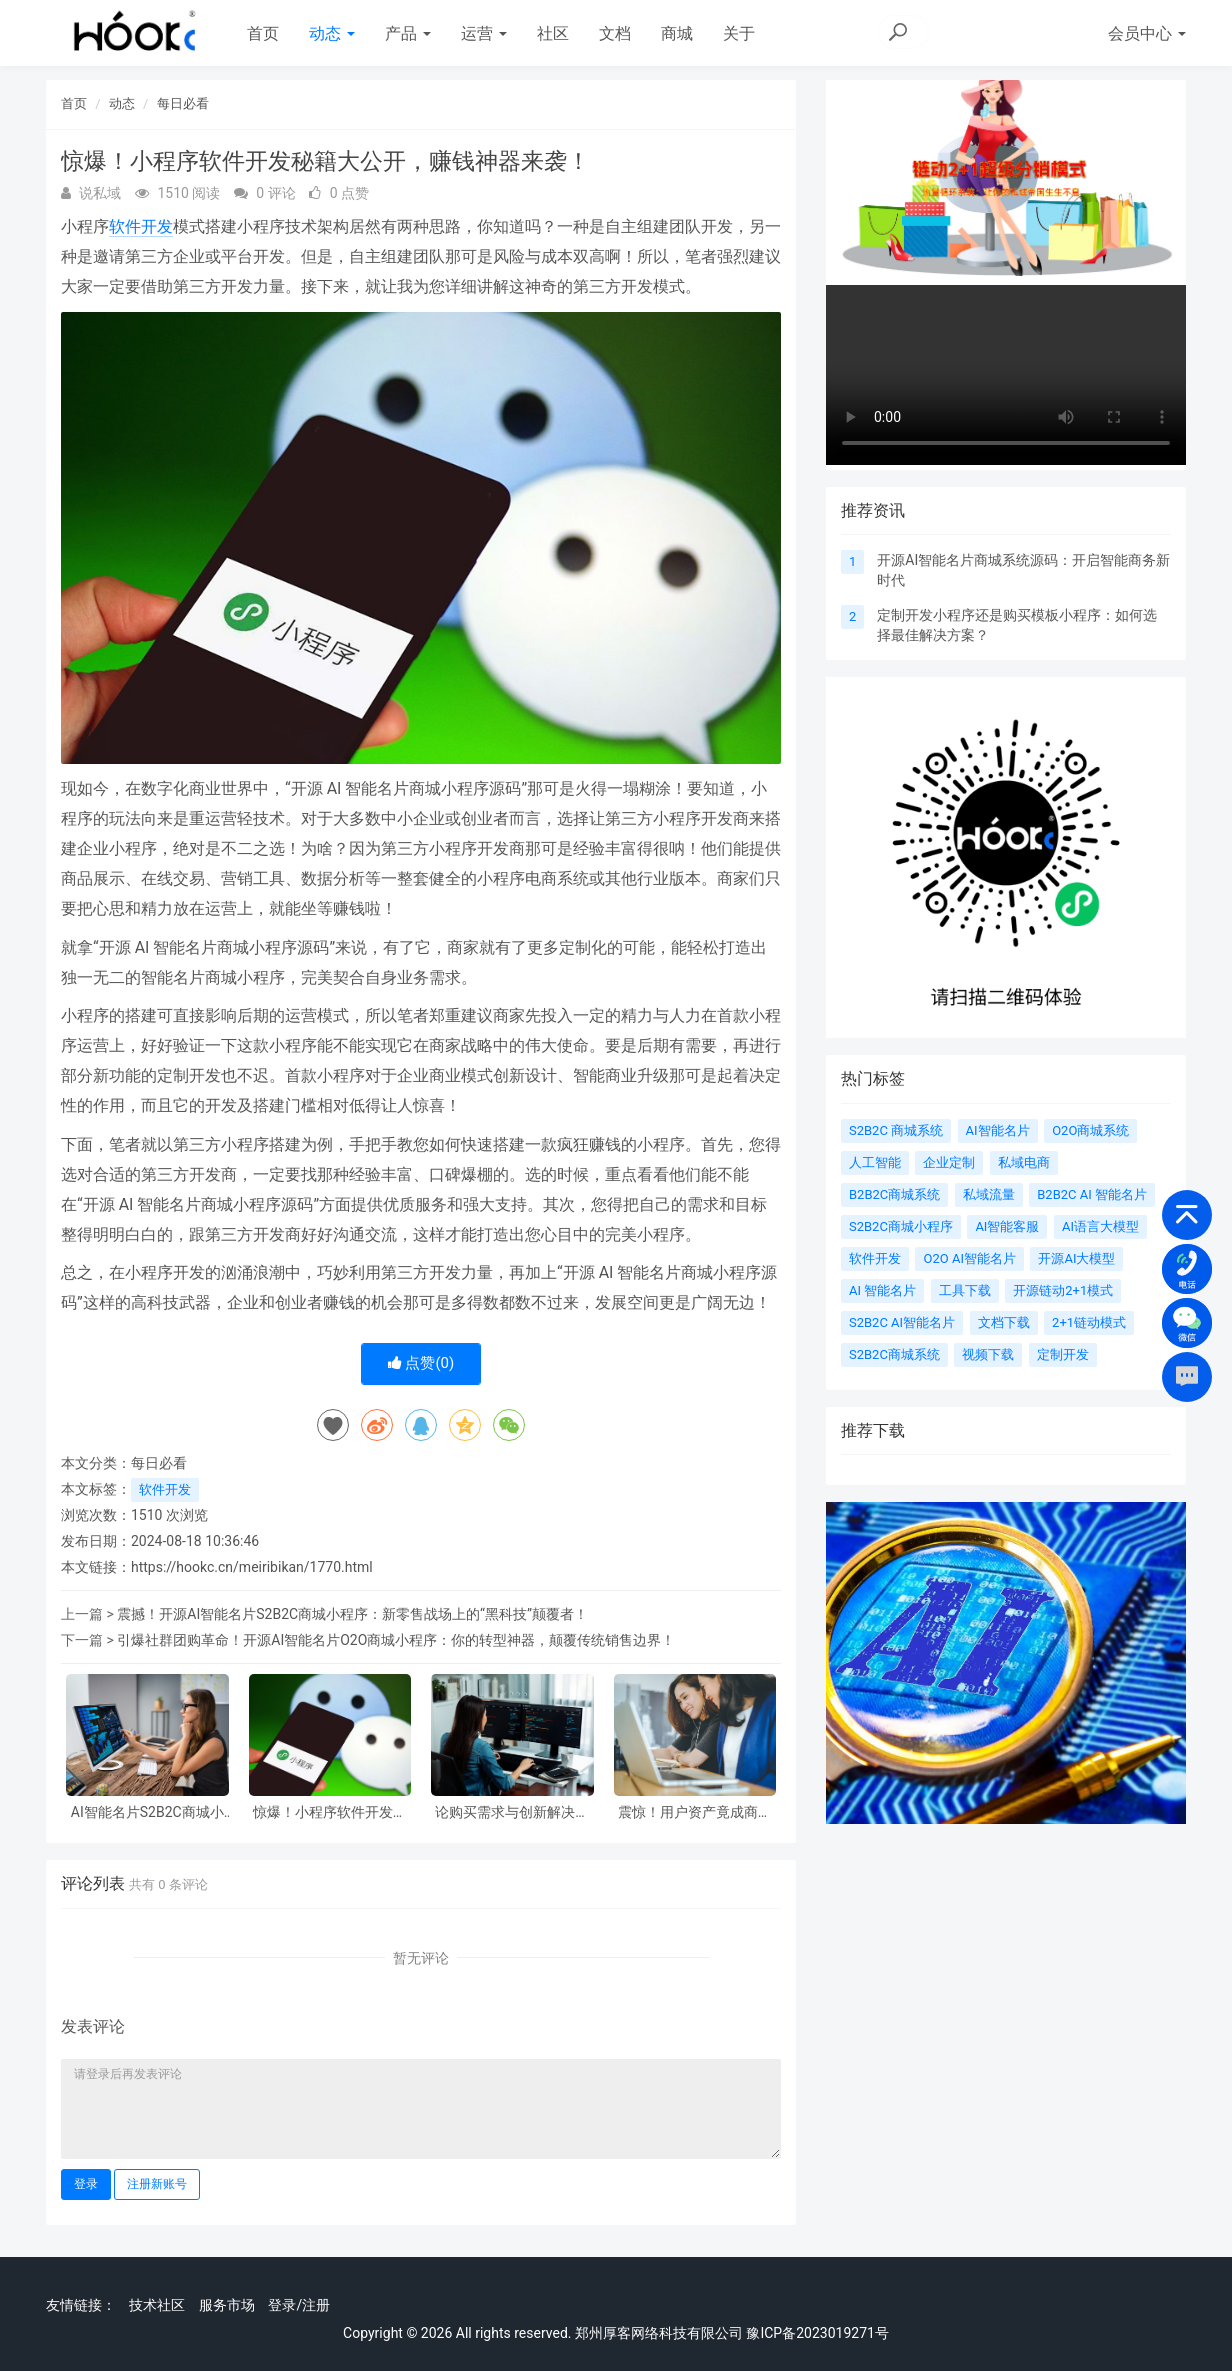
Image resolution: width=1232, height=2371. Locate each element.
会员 (1147, 33)
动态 (332, 33)
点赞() (421, 1363)
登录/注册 (299, 2305)
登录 (86, 2184)
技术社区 (157, 2305)
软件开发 (141, 226)
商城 (677, 33)
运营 (484, 33)
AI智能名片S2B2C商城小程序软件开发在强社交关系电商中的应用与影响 (147, 1812)
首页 (263, 33)
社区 (553, 33)
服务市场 (227, 2305)
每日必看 (183, 103)
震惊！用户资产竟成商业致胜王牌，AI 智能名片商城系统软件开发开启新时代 (695, 1812)
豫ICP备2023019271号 (817, 2333)
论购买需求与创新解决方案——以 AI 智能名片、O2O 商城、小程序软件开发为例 (512, 1812)
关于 (739, 33)
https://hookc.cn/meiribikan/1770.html (252, 1567)
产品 (408, 33)
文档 (615, 33)
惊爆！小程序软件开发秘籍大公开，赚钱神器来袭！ (330, 1812)
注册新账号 (157, 2184)
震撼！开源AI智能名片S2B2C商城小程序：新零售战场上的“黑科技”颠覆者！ (352, 1614)
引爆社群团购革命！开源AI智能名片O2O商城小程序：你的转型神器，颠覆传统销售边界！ (396, 1640)
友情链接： (81, 2305)
